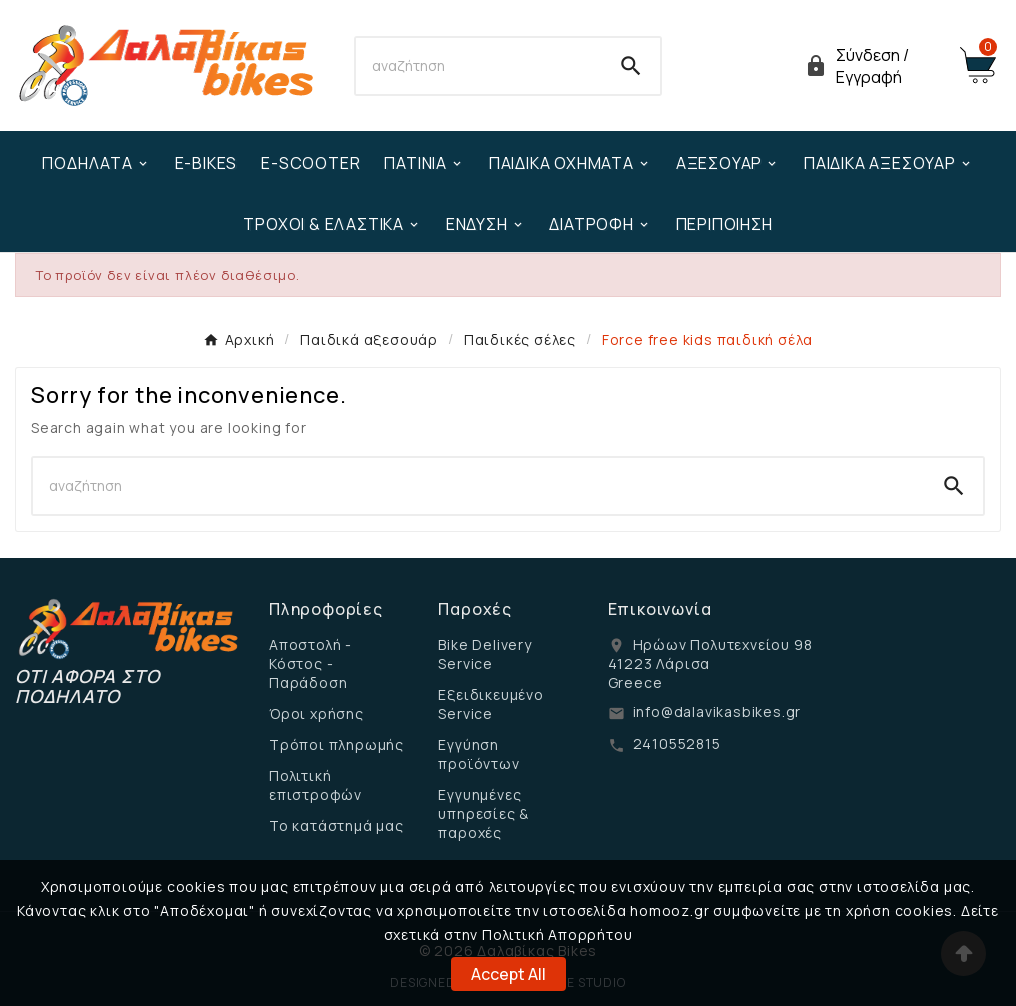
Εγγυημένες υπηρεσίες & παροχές (483, 813)
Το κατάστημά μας (336, 825)
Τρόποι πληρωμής (336, 744)
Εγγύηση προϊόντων (478, 754)
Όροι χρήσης (316, 713)
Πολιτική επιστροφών (315, 785)
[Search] (479, 66)
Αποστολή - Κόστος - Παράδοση (310, 663)
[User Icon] (870, 66)
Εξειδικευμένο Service (490, 704)
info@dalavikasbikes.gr (717, 711)
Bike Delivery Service (484, 654)
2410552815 (677, 743)
